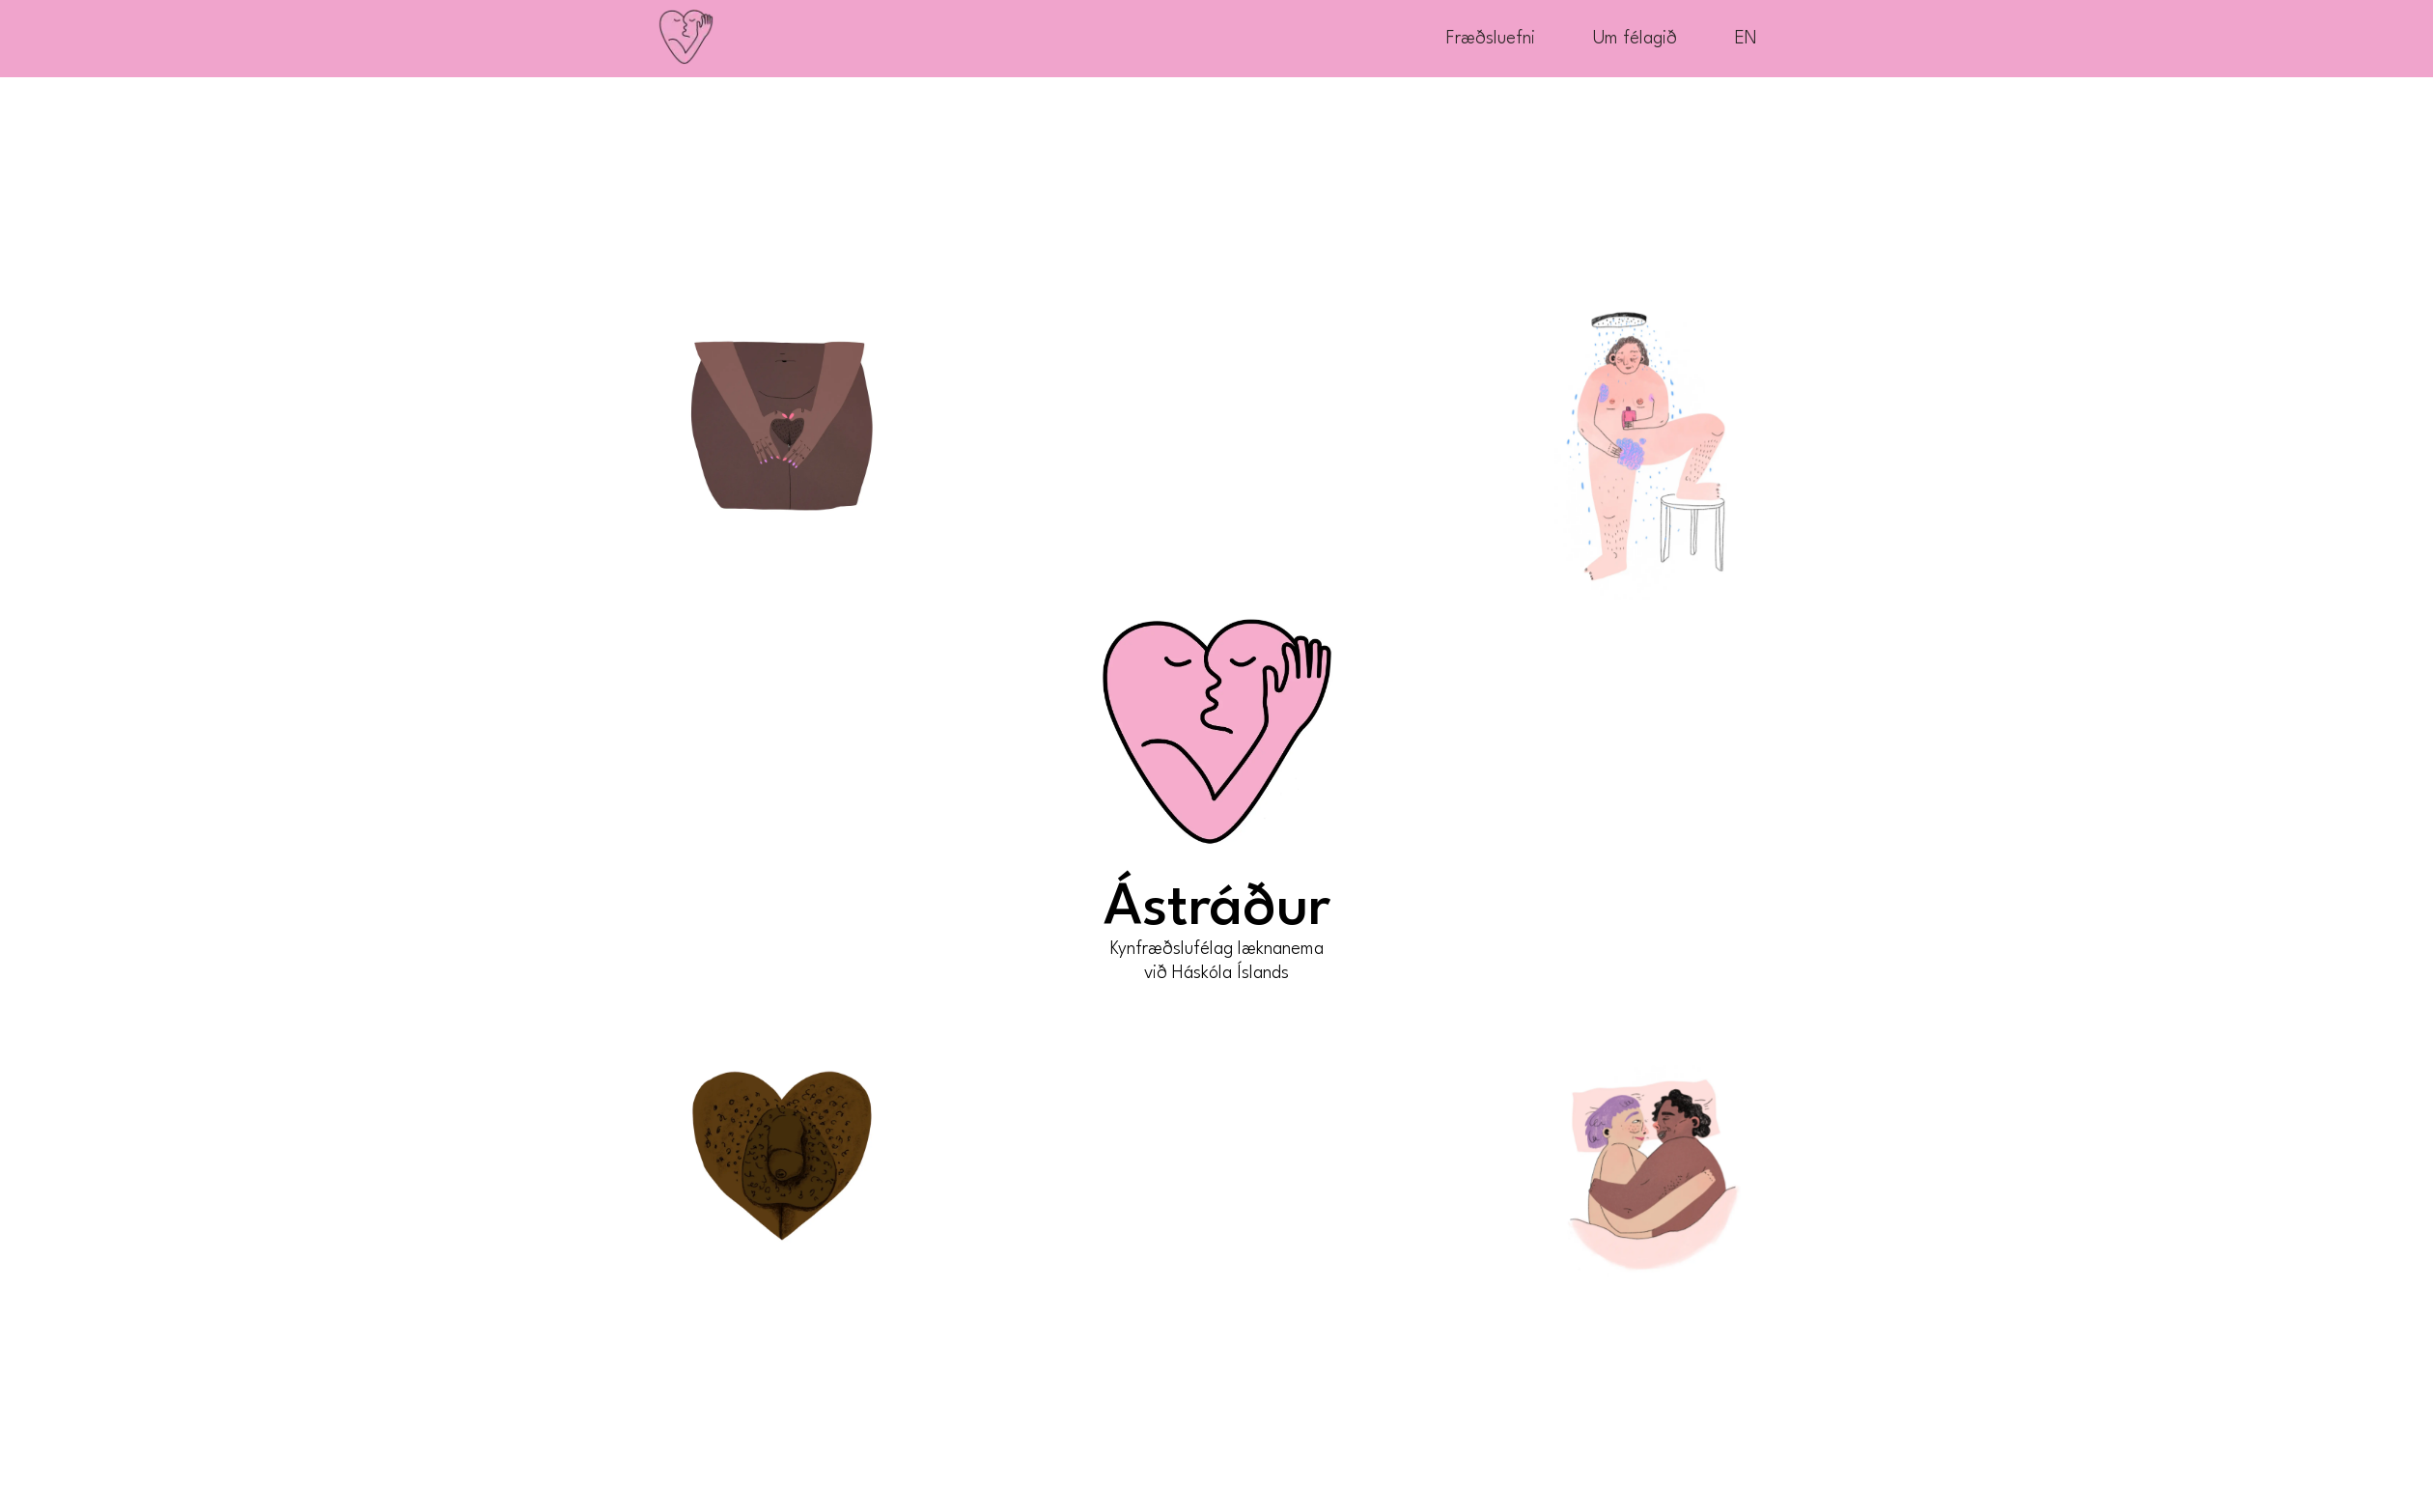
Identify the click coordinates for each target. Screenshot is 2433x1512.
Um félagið (1635, 38)
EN (1746, 38)
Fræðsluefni (1490, 38)
